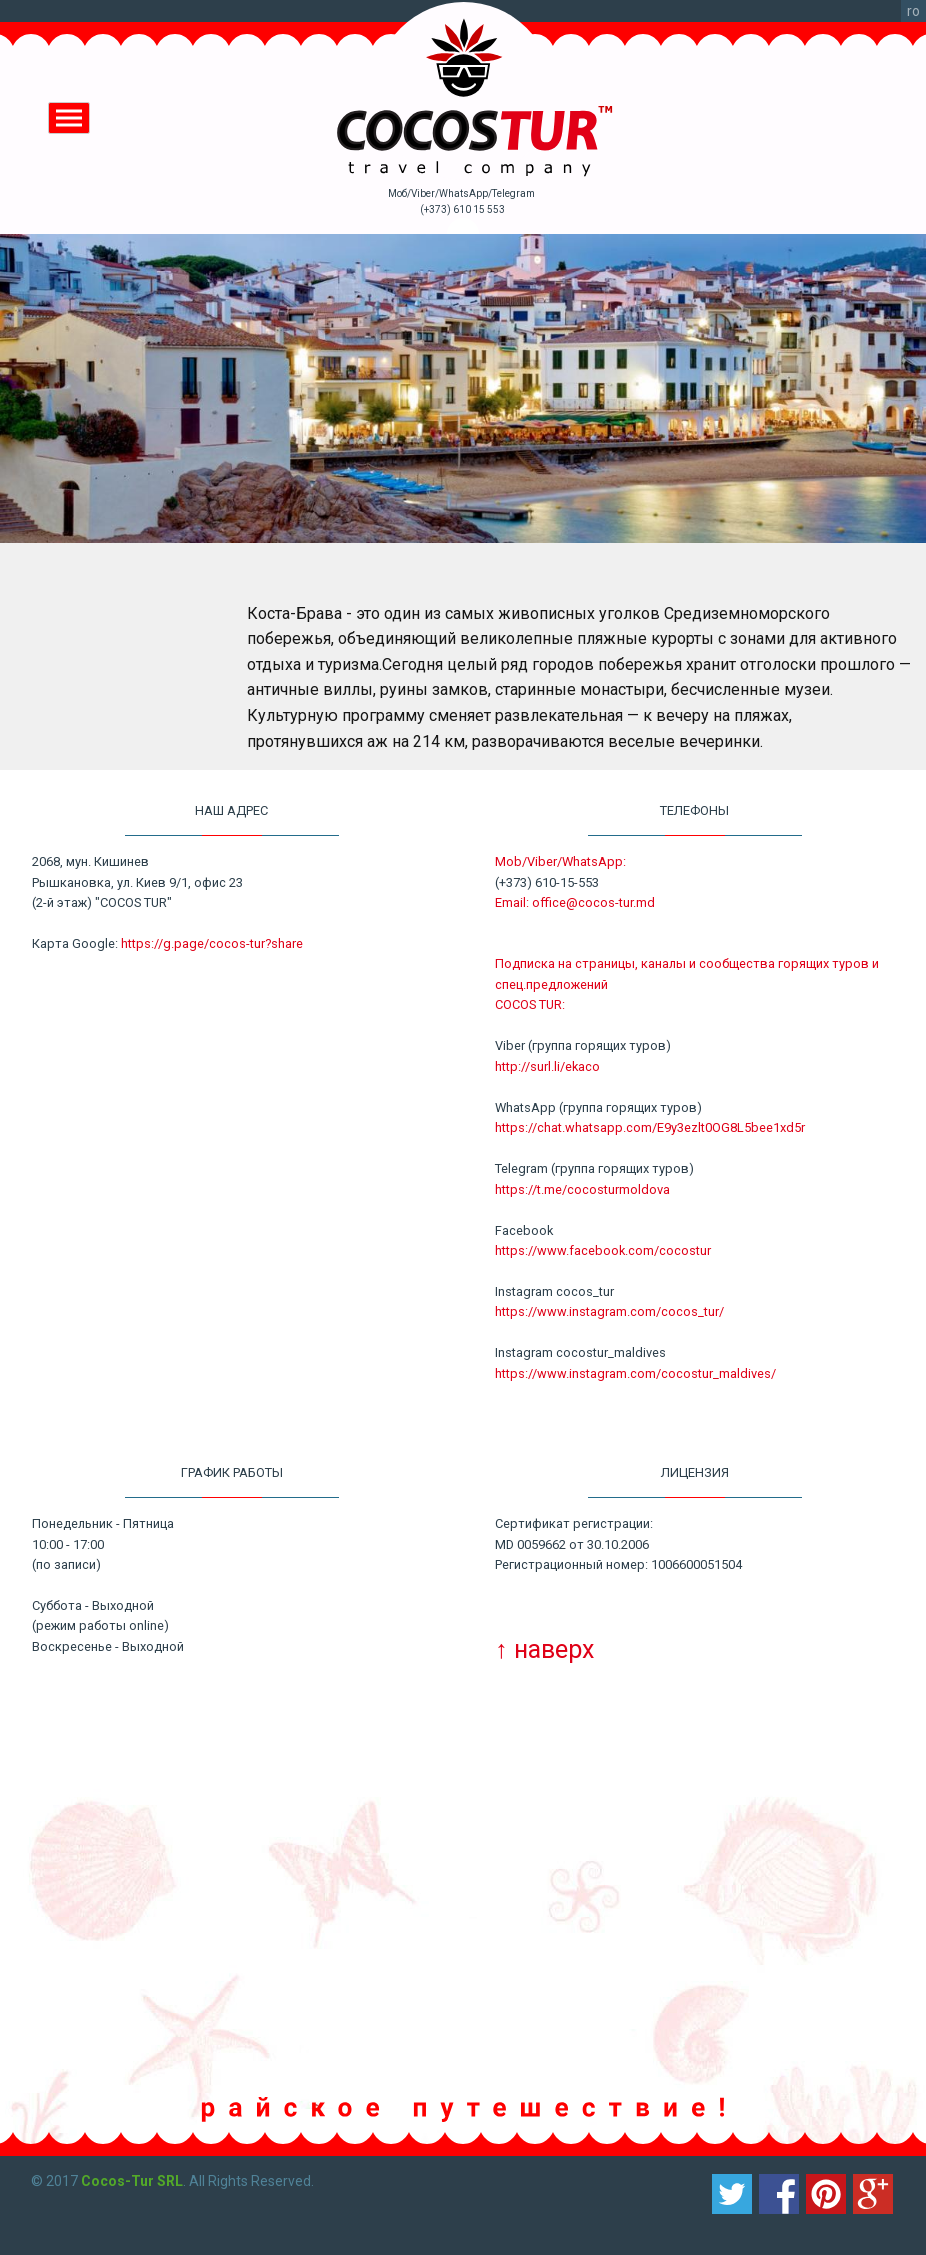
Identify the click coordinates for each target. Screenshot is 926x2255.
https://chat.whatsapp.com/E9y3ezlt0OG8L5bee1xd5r (650, 1127)
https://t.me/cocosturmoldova (582, 1189)
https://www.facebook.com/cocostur (603, 1250)
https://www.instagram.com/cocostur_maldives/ (635, 1373)
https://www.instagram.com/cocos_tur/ (609, 1311)
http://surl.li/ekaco (547, 1066)
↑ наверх (544, 1649)
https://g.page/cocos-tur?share (212, 943)
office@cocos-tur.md (593, 902)
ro (913, 11)
